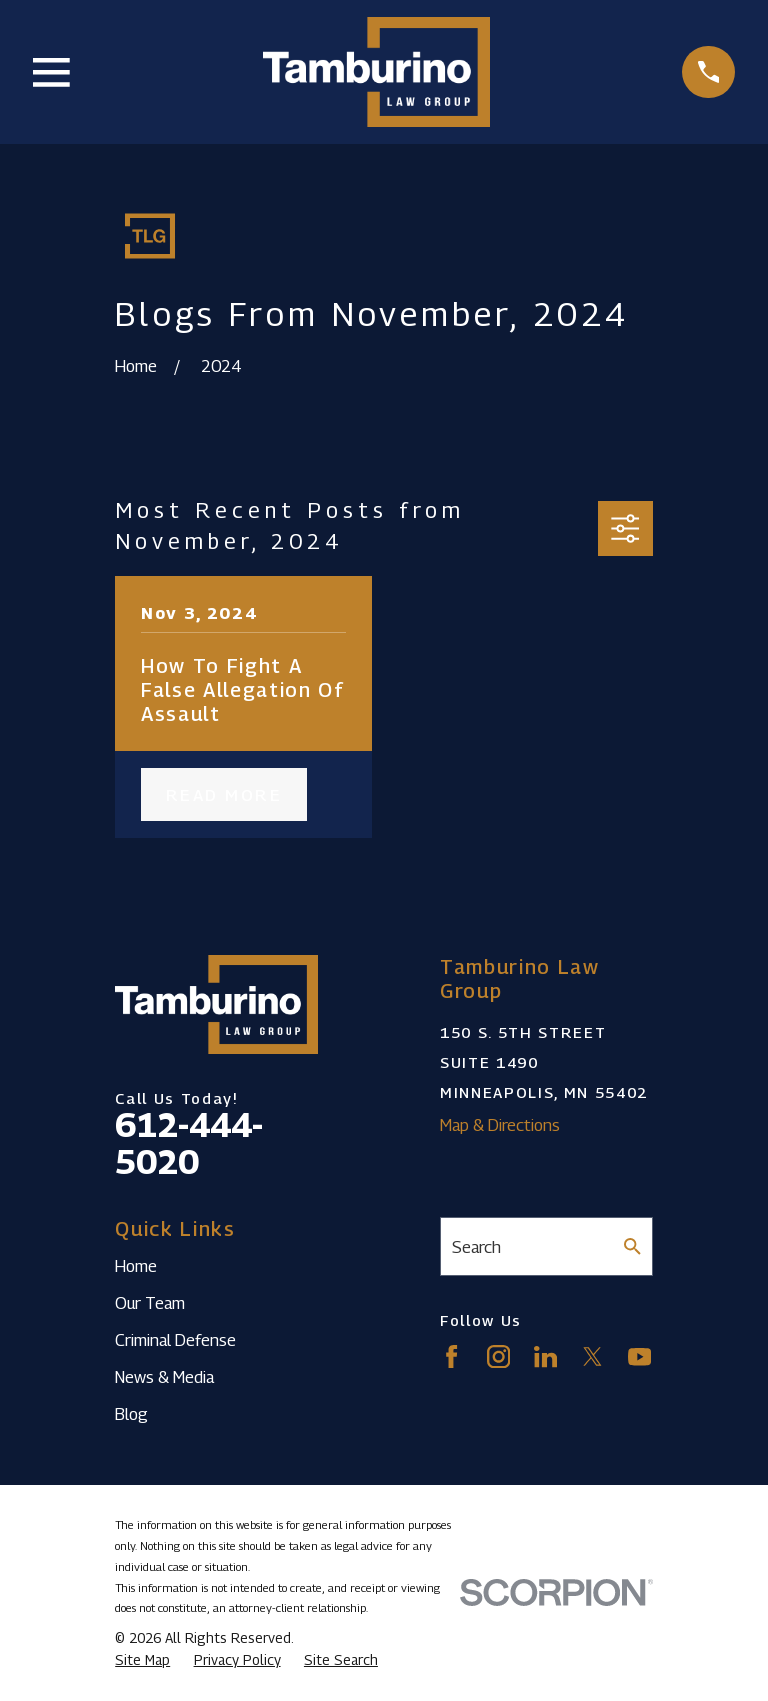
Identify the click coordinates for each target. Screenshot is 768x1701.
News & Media (164, 1377)
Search (476, 1247)
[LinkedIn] (545, 1356)
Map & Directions (500, 1125)
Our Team (150, 1303)
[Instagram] (498, 1356)
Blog (131, 1414)
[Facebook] (451, 1356)
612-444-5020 (189, 1143)
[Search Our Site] (632, 1246)
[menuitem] (142, 1660)
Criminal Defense (175, 1340)
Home (136, 1266)
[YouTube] (639, 1356)
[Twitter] (592, 1356)
